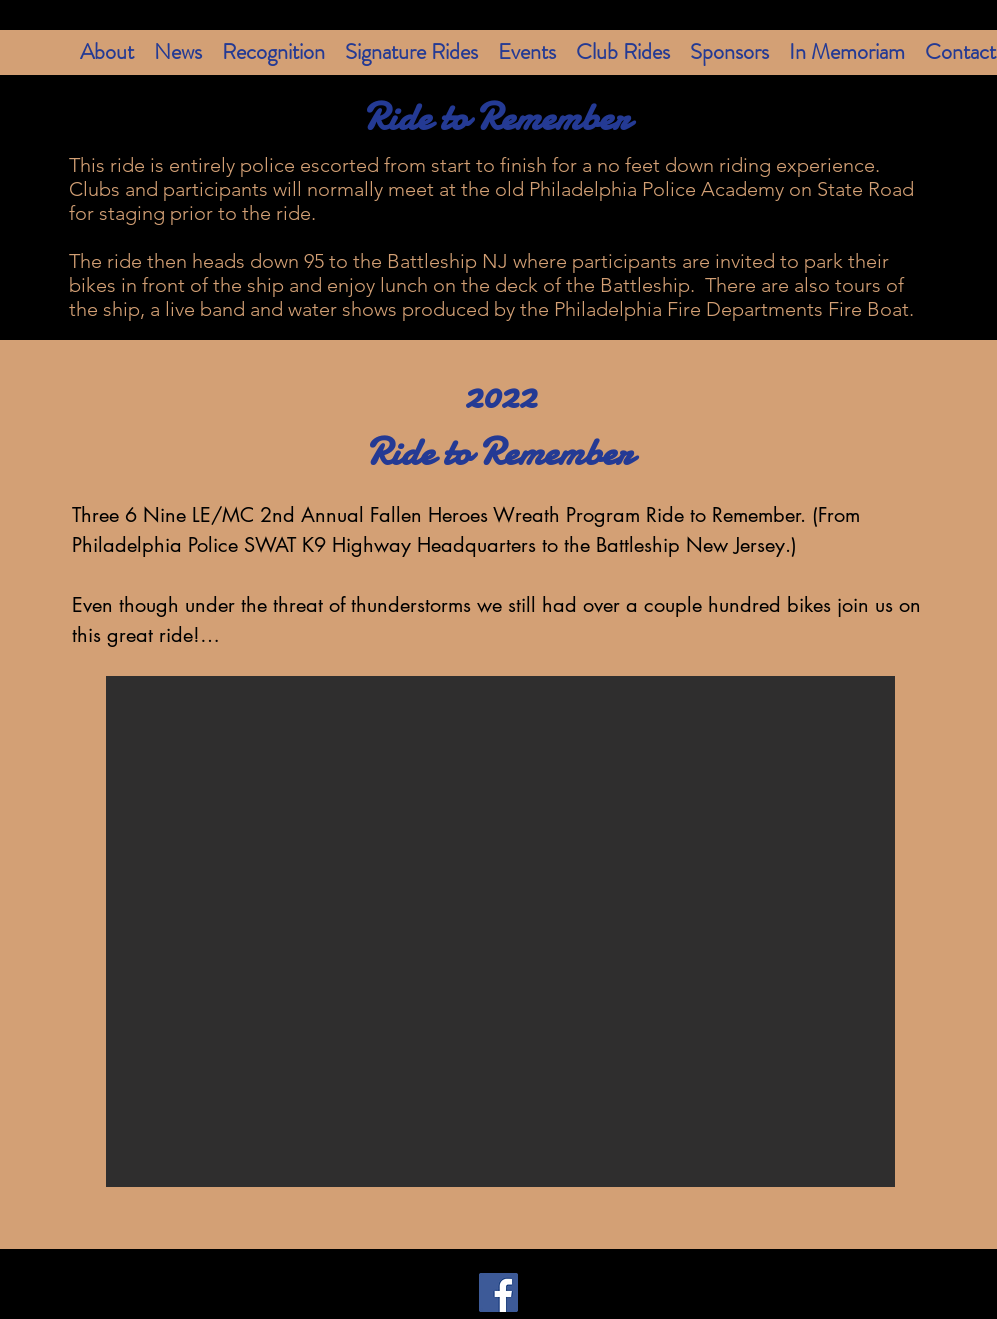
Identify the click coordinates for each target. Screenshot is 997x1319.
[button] (500, 931)
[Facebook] (498, 1292)
